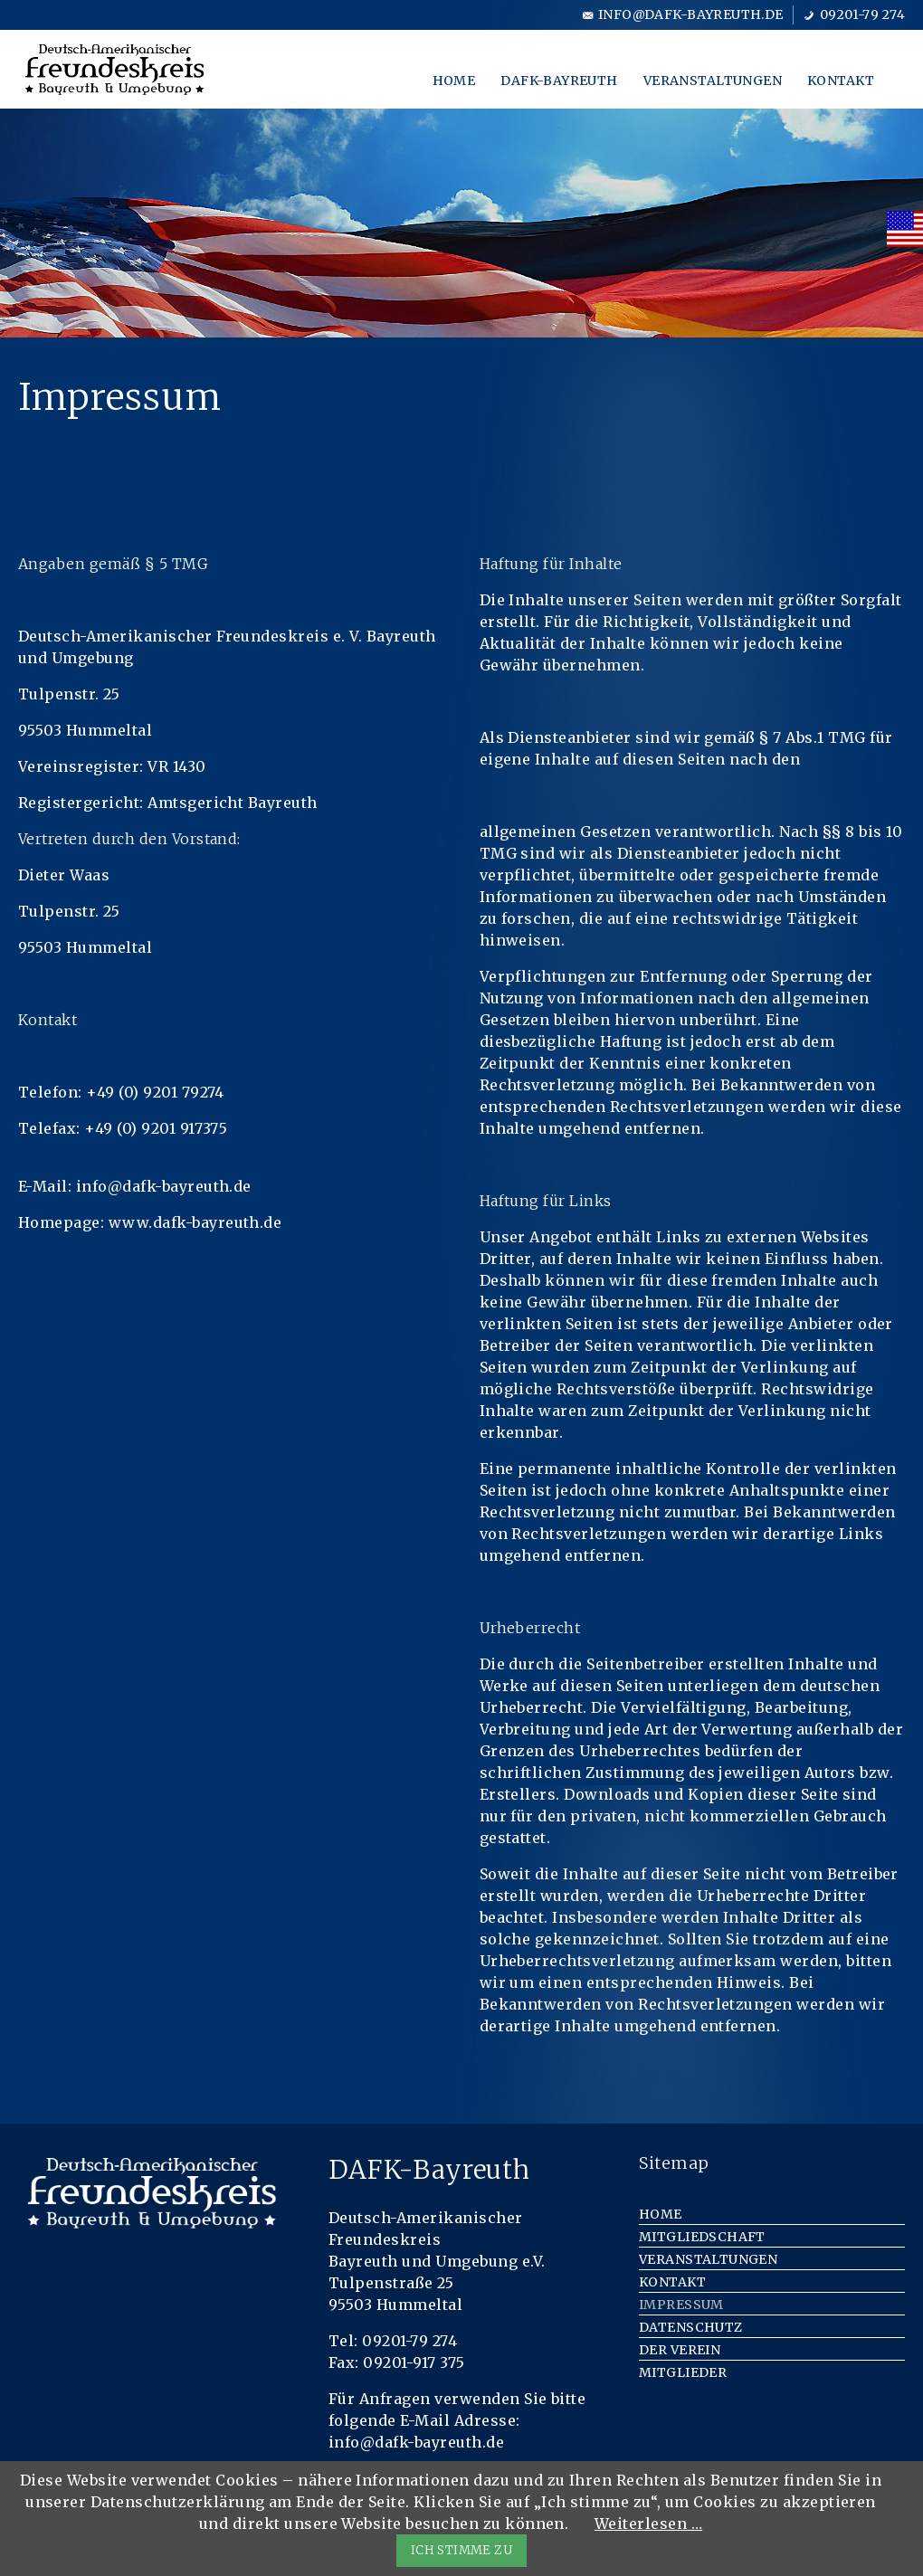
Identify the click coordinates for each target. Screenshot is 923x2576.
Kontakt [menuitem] (840, 80)
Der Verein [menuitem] (679, 2350)
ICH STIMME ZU (461, 2550)
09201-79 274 (862, 14)
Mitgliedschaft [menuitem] (702, 2237)
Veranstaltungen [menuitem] (712, 80)
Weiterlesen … (648, 2523)
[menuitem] (905, 229)
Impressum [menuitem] (681, 2304)
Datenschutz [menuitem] (691, 2327)
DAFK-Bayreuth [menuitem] (558, 80)
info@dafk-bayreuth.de (691, 14)
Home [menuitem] (454, 80)
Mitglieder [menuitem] (683, 2372)
